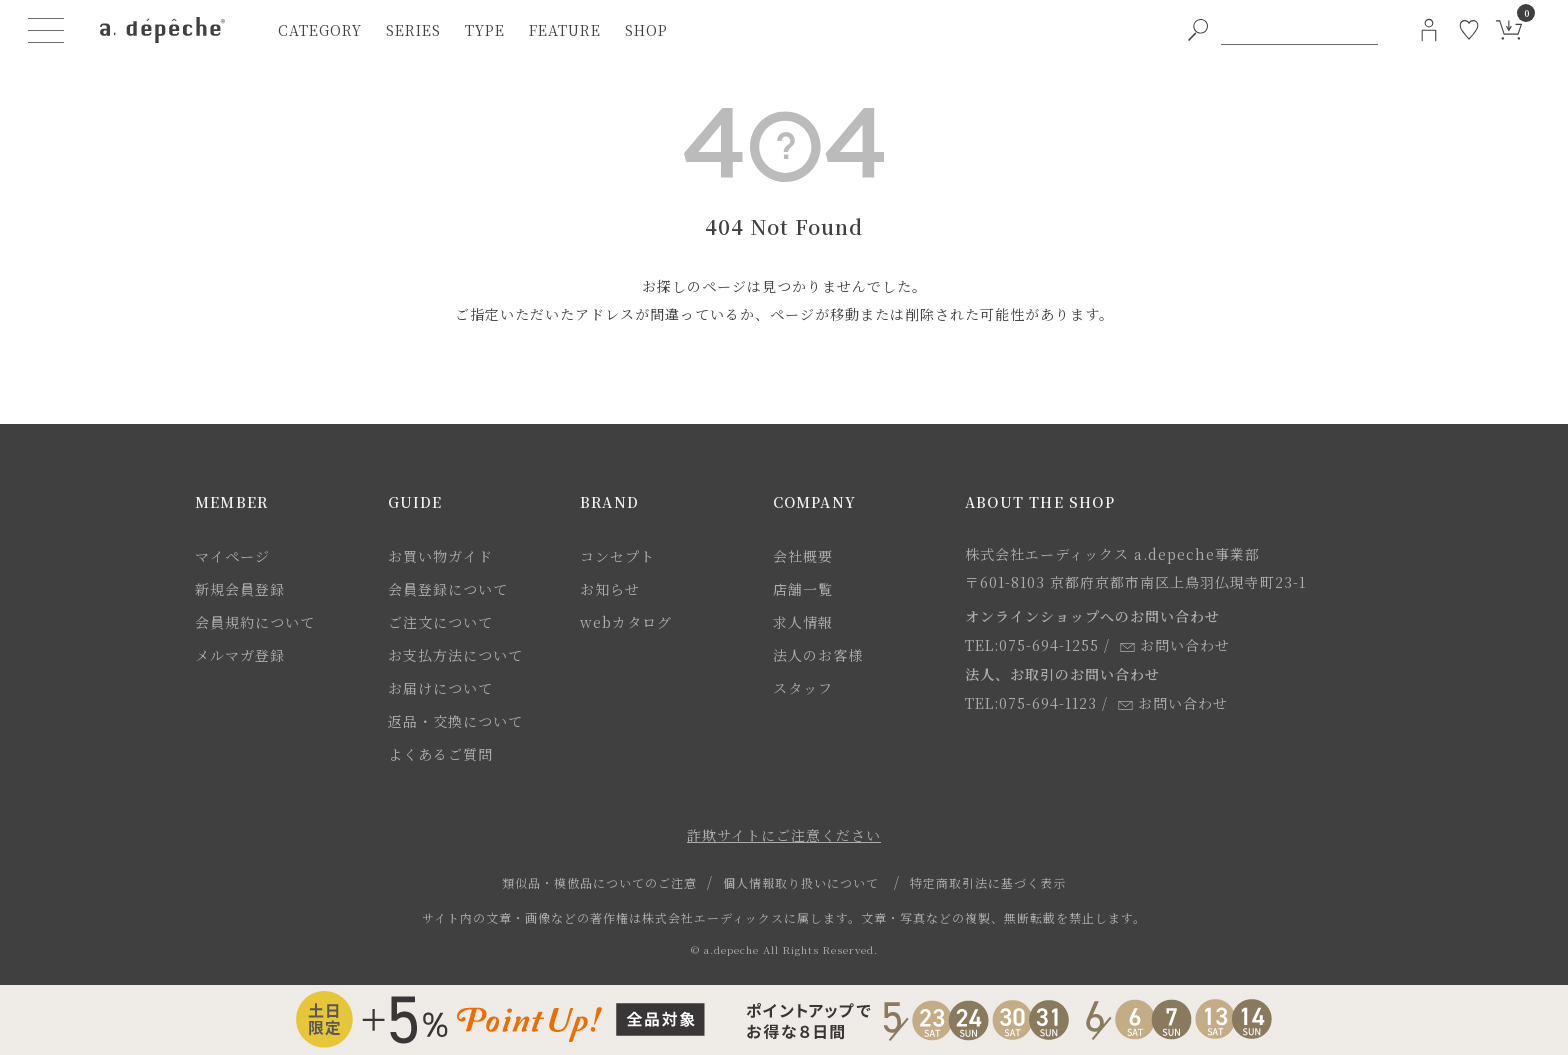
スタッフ (803, 688)
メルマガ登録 (240, 655)
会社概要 (803, 556)
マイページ (232, 556)
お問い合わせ (1175, 645)
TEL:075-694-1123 (1031, 703)
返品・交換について (455, 721)
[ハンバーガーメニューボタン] (46, 30)
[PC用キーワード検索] (1299, 30)
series (413, 30)
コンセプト (617, 556)
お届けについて (440, 688)
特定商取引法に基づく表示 (988, 882)
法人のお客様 (818, 655)
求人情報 (803, 622)
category (320, 30)
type (485, 30)
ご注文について (440, 622)
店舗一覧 (803, 589)
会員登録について (448, 589)
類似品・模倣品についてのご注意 (599, 882)
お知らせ (610, 589)
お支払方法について (455, 655)
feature (565, 30)
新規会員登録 (240, 589)
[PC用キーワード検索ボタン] (1198, 30)
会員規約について (255, 622)
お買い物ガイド (440, 556)
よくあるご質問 (440, 754)
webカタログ (626, 622)
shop (646, 30)
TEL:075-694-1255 (1032, 645)
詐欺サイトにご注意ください (784, 835)
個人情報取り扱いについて (801, 882)
